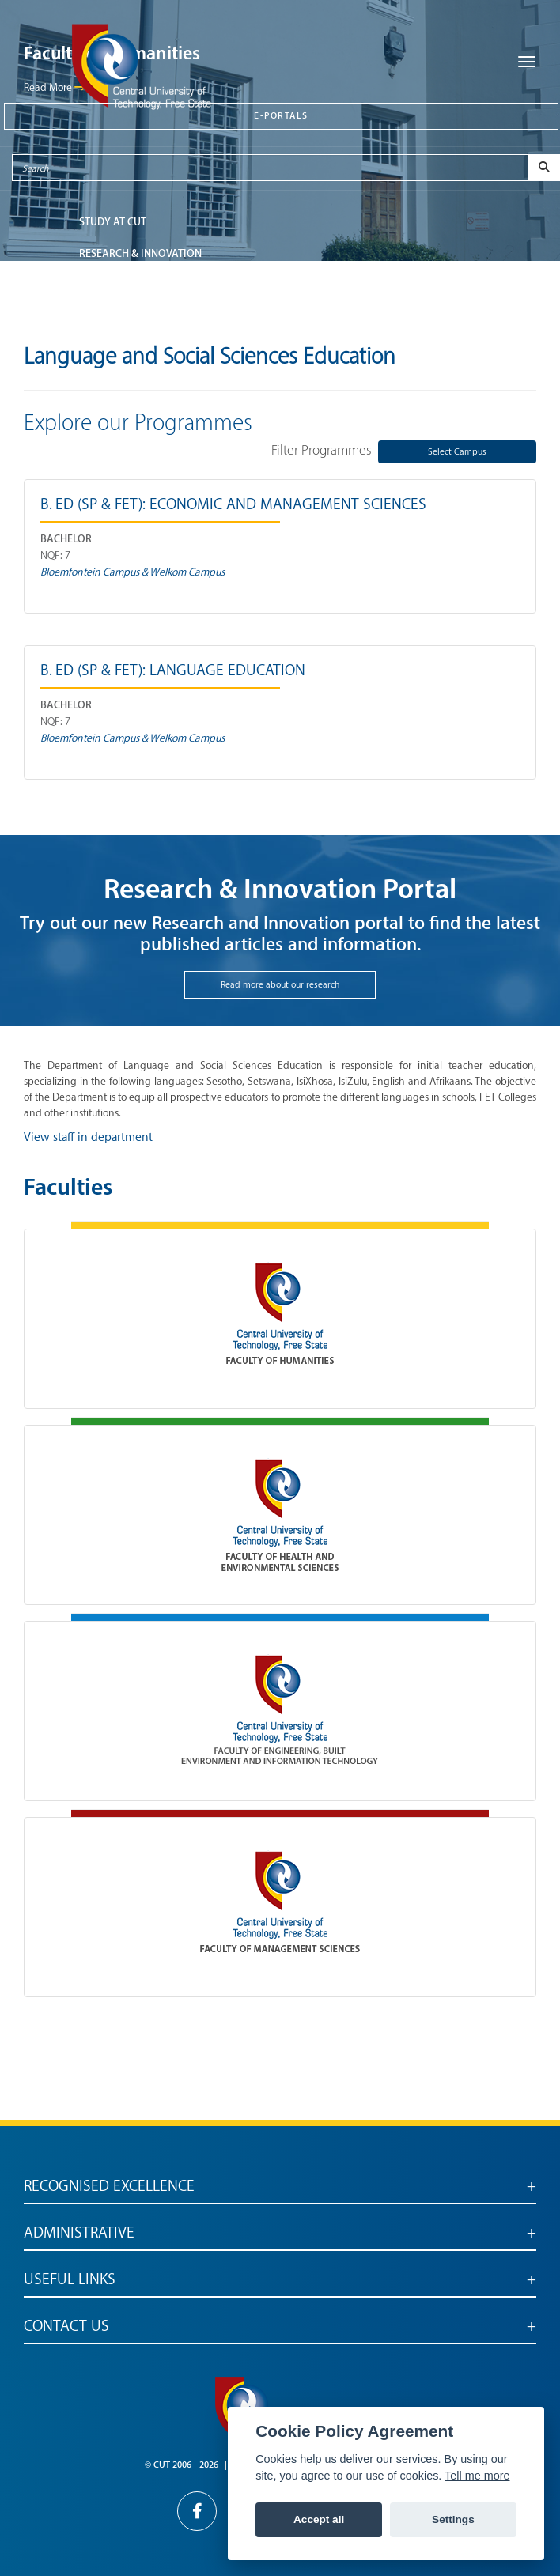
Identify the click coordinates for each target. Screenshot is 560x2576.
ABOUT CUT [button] (106, 317)
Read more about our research (280, 985)
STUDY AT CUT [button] (112, 222)
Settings (453, 2519)
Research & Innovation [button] (140, 253)
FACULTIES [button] (104, 285)
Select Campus (457, 452)
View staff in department (88, 1137)
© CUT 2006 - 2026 (181, 2465)
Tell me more (477, 2475)
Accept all (318, 2519)
